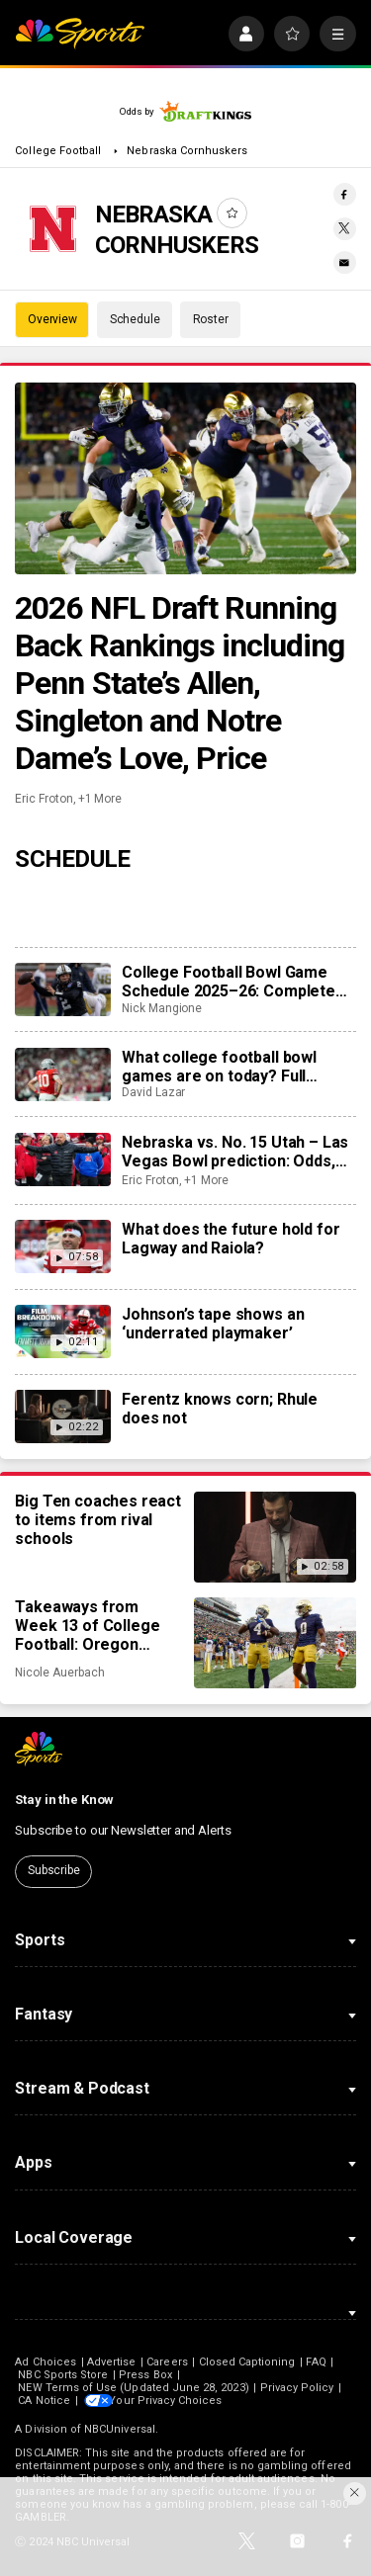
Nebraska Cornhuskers (187, 150)
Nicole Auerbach (59, 1672)
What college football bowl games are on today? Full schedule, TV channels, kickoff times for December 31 (234, 1066)
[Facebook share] (344, 194)
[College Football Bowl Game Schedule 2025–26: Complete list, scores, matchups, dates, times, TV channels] (62, 989)
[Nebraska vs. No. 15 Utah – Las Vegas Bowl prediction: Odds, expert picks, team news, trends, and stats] (62, 1159)
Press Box (145, 2374)
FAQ (315, 2362)
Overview (52, 319)
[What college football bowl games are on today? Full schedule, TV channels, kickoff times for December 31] (62, 1074)
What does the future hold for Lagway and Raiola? (230, 1238)
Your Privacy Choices (172, 2400)
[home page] (79, 34)
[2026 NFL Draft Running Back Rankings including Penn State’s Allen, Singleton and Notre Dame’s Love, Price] (185, 478)
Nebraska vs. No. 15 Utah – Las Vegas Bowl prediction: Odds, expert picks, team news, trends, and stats (235, 1151)
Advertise (112, 2362)
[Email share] (344, 262)
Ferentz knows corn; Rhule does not (220, 1408)
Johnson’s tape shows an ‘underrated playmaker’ (213, 1323)
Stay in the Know (64, 1799)
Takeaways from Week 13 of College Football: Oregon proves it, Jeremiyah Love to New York (90, 1625)
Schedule (135, 319)
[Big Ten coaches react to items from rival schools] (274, 1537)
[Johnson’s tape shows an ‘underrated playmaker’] (62, 1331)
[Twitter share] (344, 228)
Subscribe (54, 1870)
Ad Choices (45, 2362)
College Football (59, 150)
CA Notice (44, 2400)
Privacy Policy (297, 2387)
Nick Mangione (162, 1008)
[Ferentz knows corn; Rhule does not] (62, 1416)
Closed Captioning (247, 2362)
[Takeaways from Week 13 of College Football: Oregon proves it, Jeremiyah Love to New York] (274, 1642)
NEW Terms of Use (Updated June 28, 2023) (133, 2387)
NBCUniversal (119, 2429)
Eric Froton (43, 799)
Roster (211, 319)
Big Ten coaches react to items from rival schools (98, 1520)
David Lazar (153, 1092)
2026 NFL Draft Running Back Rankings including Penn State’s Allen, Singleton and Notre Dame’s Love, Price (179, 683)
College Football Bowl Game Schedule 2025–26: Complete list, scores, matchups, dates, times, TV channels (229, 981)
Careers (166, 2362)
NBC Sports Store (63, 2374)
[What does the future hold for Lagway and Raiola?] (62, 1246)
